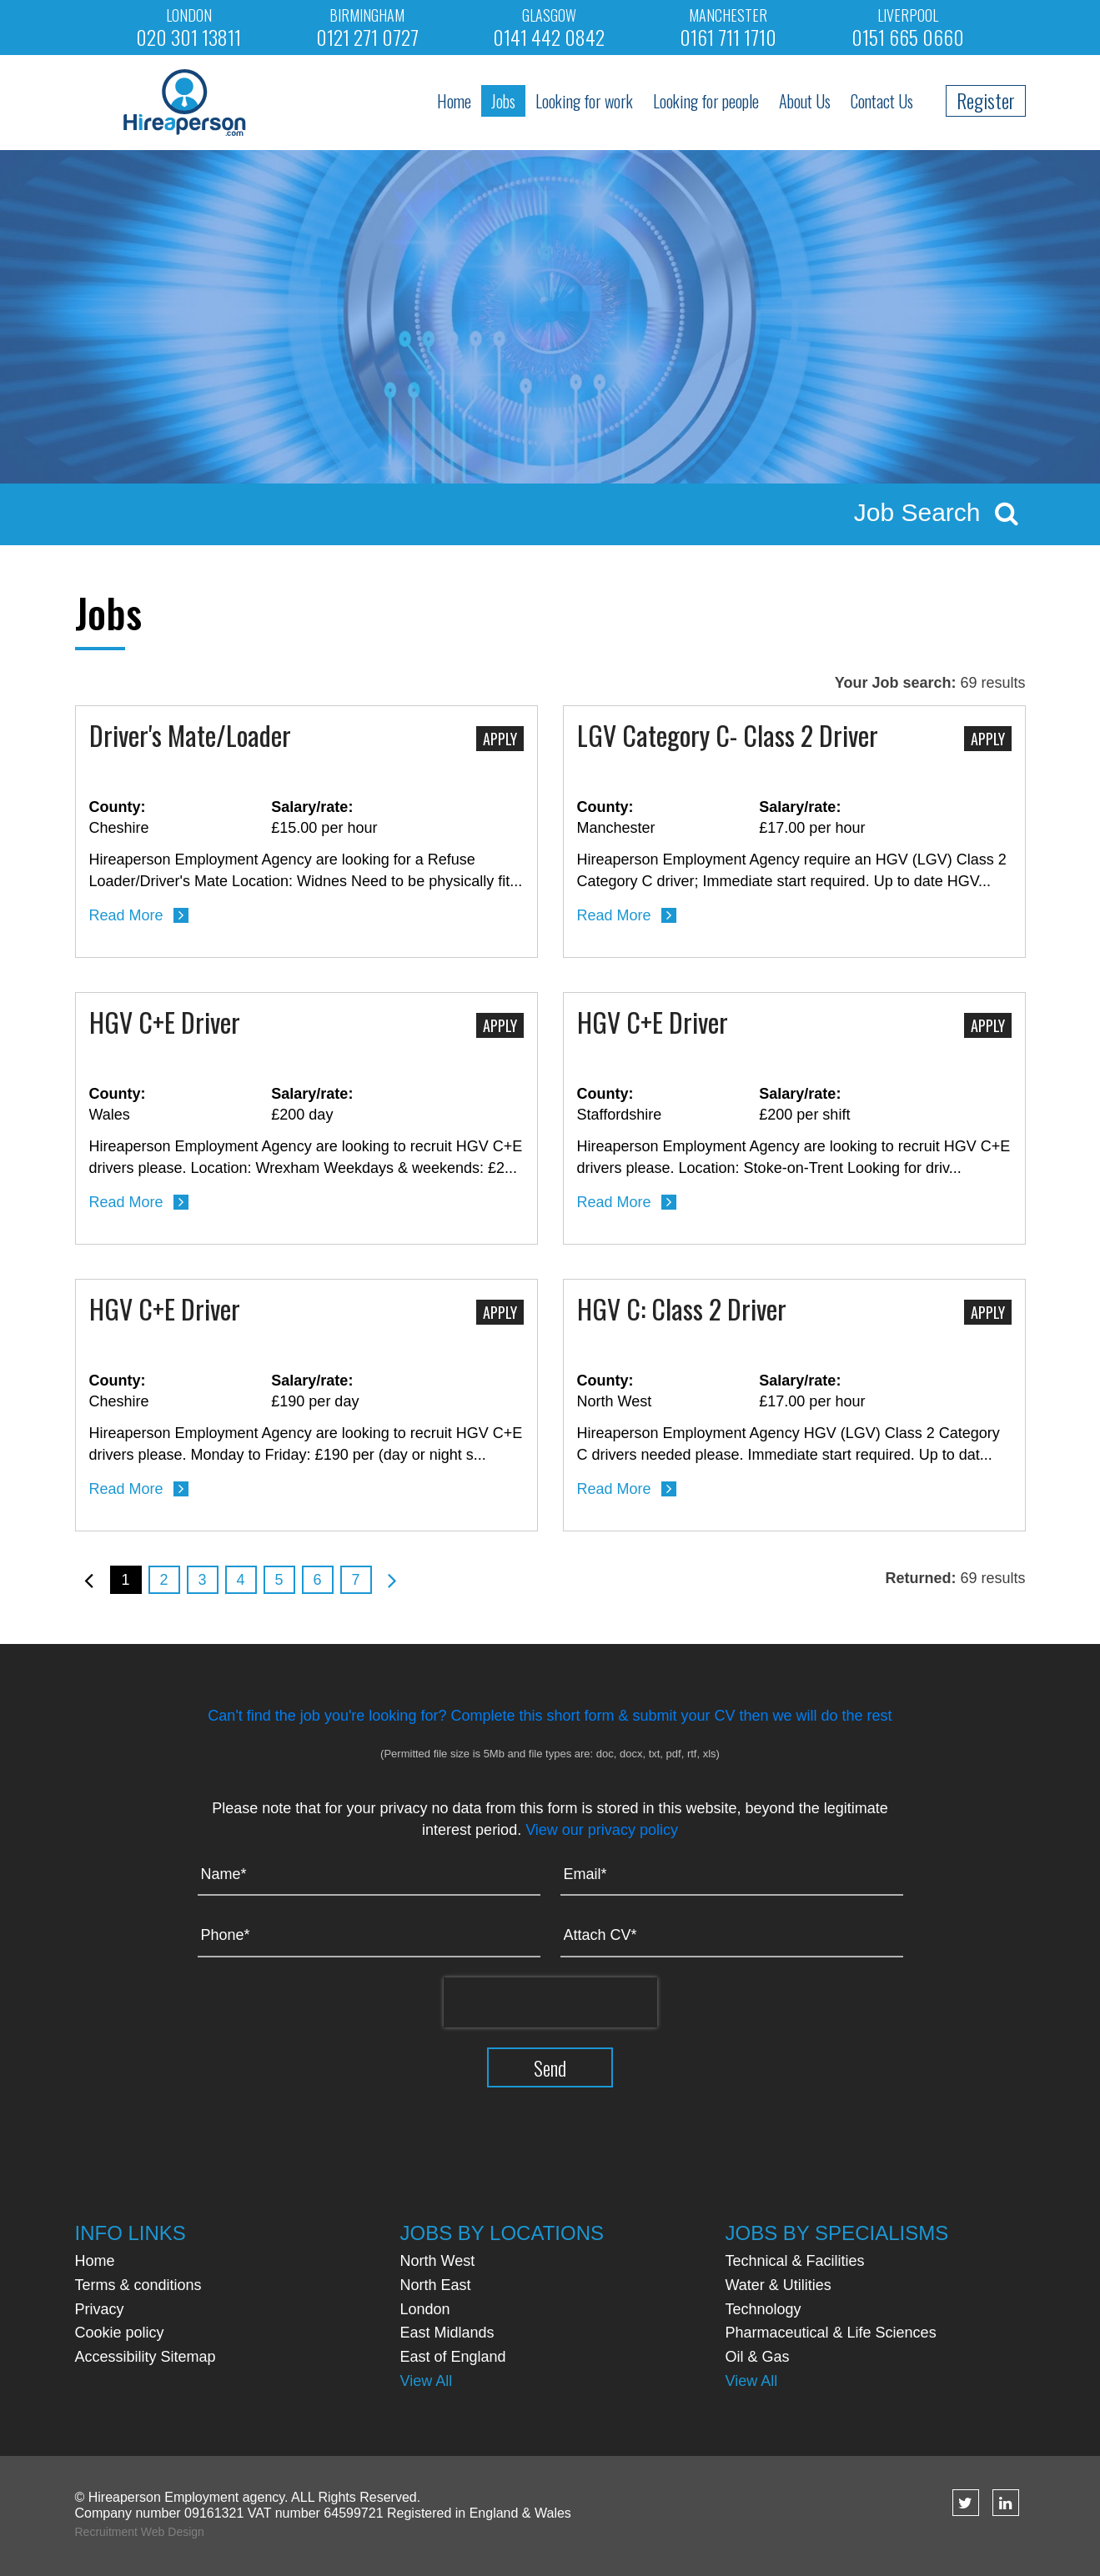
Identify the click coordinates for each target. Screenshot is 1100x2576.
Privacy (99, 2309)
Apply (500, 738)
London (425, 2309)
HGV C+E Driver (164, 1023)
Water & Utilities (778, 2285)
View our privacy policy (601, 1830)
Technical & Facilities (795, 2261)
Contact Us (882, 100)
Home (454, 100)
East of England (453, 2356)
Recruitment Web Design (139, 2531)
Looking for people (706, 100)
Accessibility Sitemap (145, 2356)
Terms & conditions (138, 2285)
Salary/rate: (312, 807)
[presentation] (550, 2002)
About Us (805, 100)
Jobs (503, 100)
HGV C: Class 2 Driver (681, 1310)
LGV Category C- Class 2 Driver (727, 736)
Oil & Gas (758, 2356)
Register (986, 100)
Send (550, 2067)
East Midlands (447, 2332)
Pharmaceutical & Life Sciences (831, 2332)
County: (117, 807)
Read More (126, 915)
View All (426, 2381)
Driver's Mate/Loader (190, 736)
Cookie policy (119, 2332)
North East (435, 2285)
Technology (763, 2309)
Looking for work (584, 100)
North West (437, 2261)
